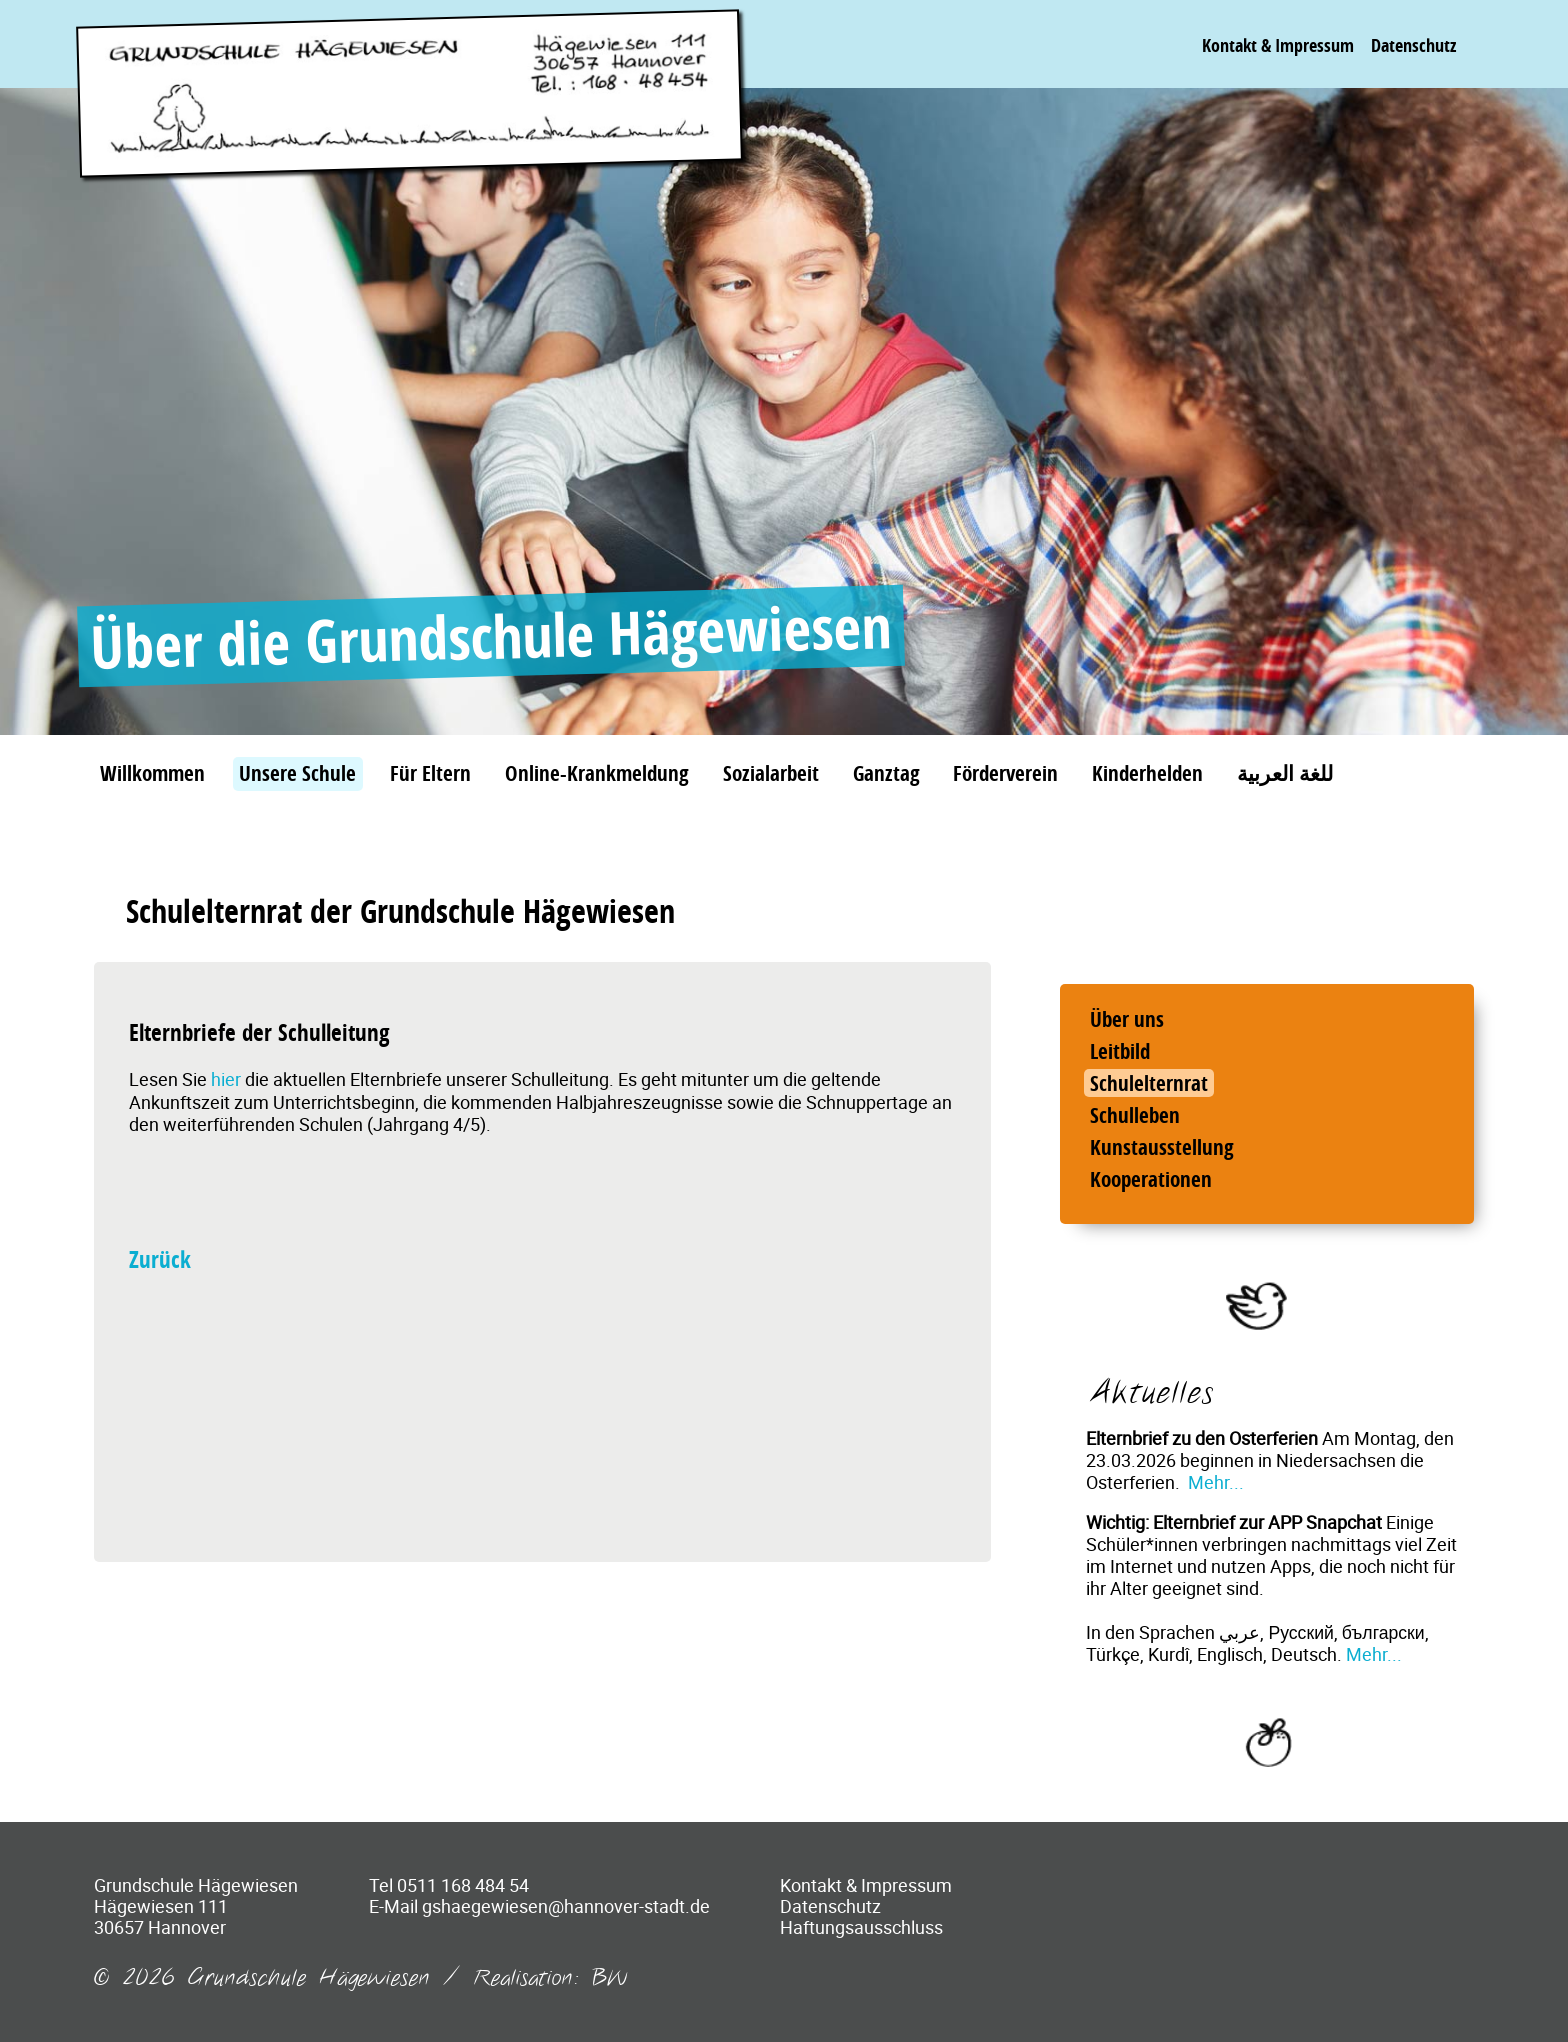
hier (228, 1079)
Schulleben (1135, 1115)
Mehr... (1216, 1482)
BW (610, 1978)
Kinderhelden (1147, 773)
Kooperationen (1151, 1179)
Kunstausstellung (1162, 1147)
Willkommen (152, 773)
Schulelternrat (1149, 1083)
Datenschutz (1413, 45)
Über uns (1127, 1019)
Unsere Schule (297, 773)
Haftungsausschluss (861, 1927)
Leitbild (1120, 1051)
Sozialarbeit (771, 773)
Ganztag (886, 773)
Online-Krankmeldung (597, 773)
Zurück (160, 1260)
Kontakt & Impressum (1278, 45)
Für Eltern (430, 773)
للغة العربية (1285, 773)
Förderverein (1005, 773)
